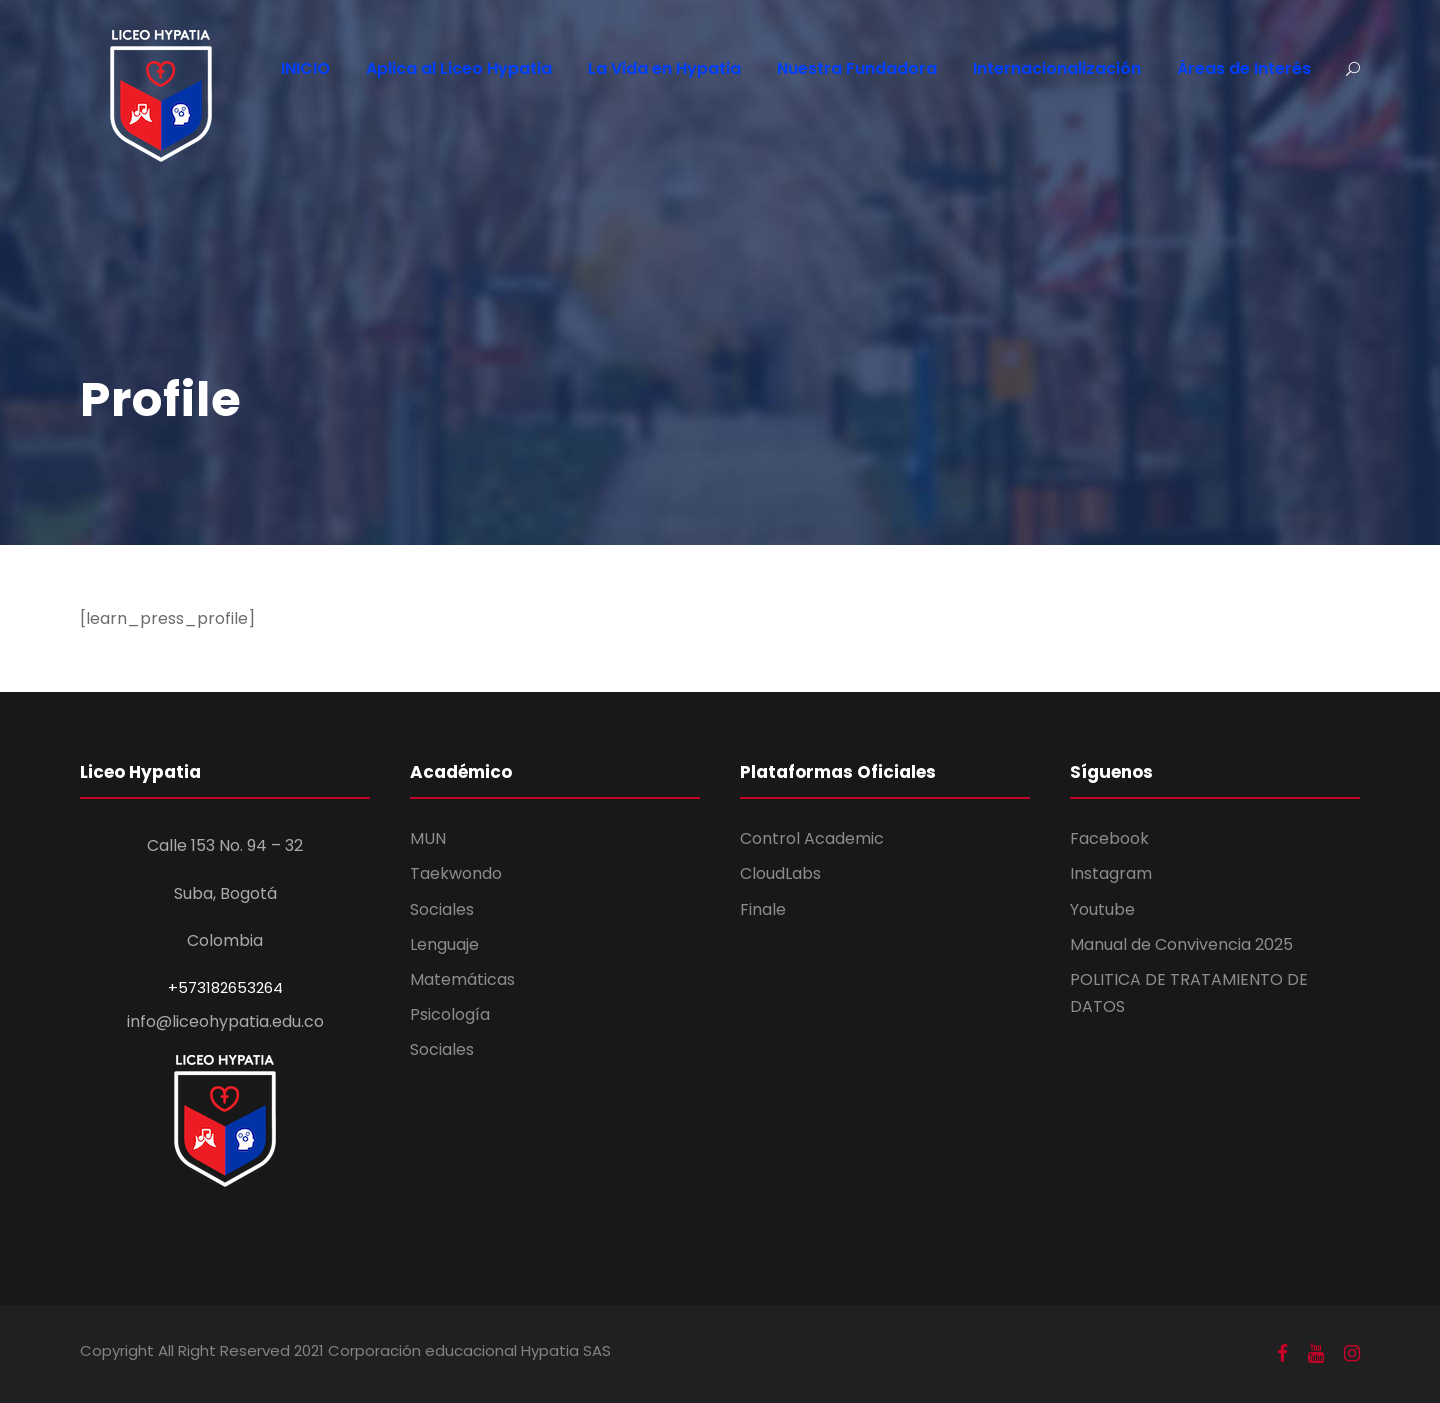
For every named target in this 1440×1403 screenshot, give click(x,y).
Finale (763, 909)
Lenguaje (444, 944)
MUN (428, 838)
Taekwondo (456, 873)
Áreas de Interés (1244, 68)
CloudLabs (780, 873)
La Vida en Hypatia (664, 68)
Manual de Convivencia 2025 (1181, 944)
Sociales (442, 909)
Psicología (450, 1014)
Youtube (1102, 909)
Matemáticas (462, 979)
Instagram (1111, 873)
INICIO (305, 68)
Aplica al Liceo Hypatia (459, 68)
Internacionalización (1057, 68)
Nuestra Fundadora (857, 68)
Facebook (1109, 838)
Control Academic (812, 838)
